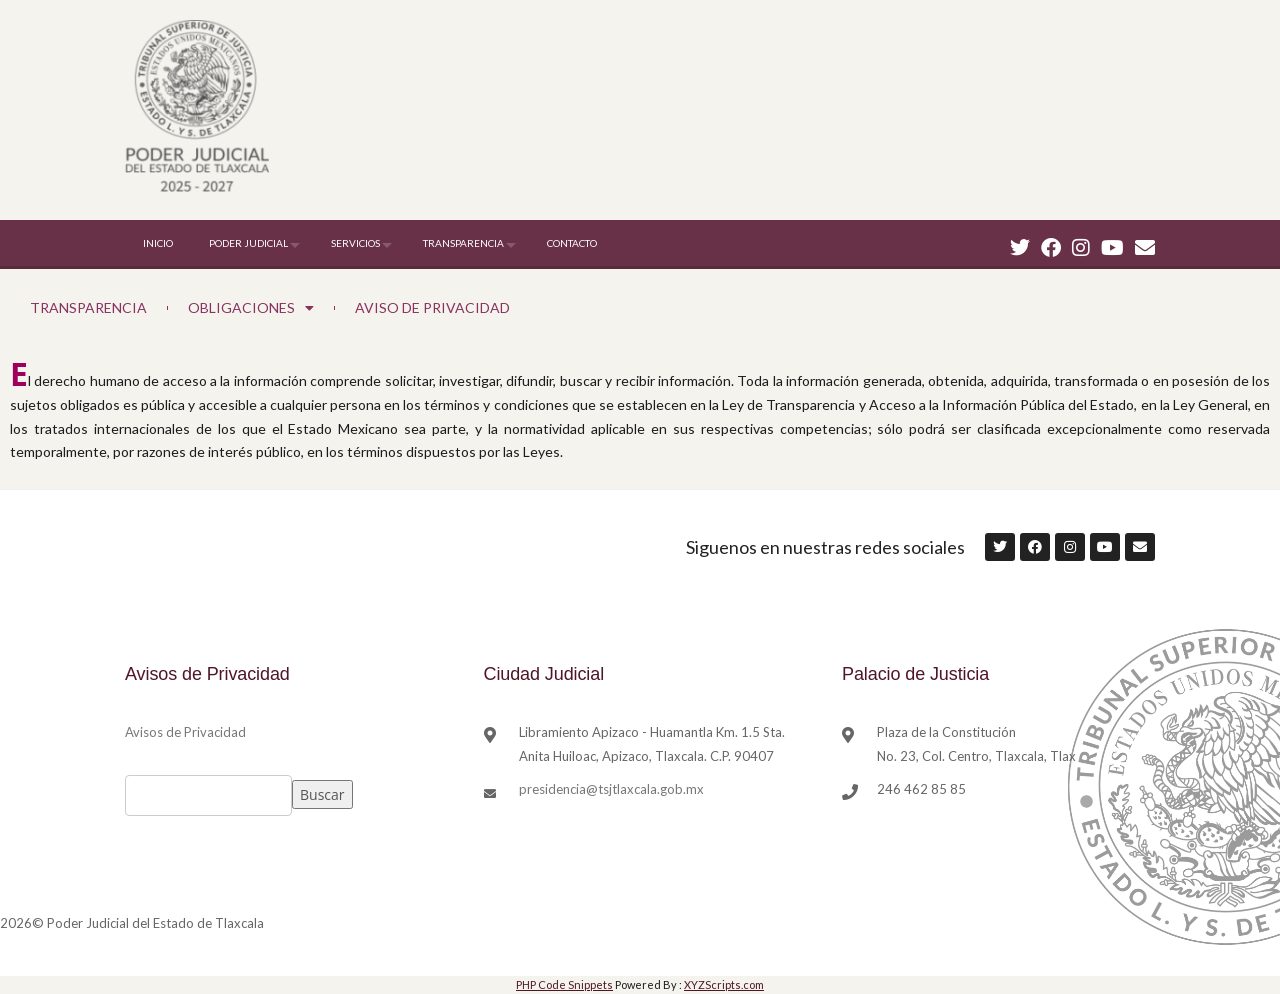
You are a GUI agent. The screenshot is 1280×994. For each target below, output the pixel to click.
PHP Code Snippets (564, 984)
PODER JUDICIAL (248, 243)
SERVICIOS (355, 243)
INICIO (158, 243)
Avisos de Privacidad (185, 732)
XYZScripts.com (724, 984)
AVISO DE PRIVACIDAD (432, 307)
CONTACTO (572, 243)
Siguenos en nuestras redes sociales (825, 547)
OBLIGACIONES (251, 308)
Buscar (322, 794)
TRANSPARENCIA (463, 243)
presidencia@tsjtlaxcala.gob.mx (611, 789)
